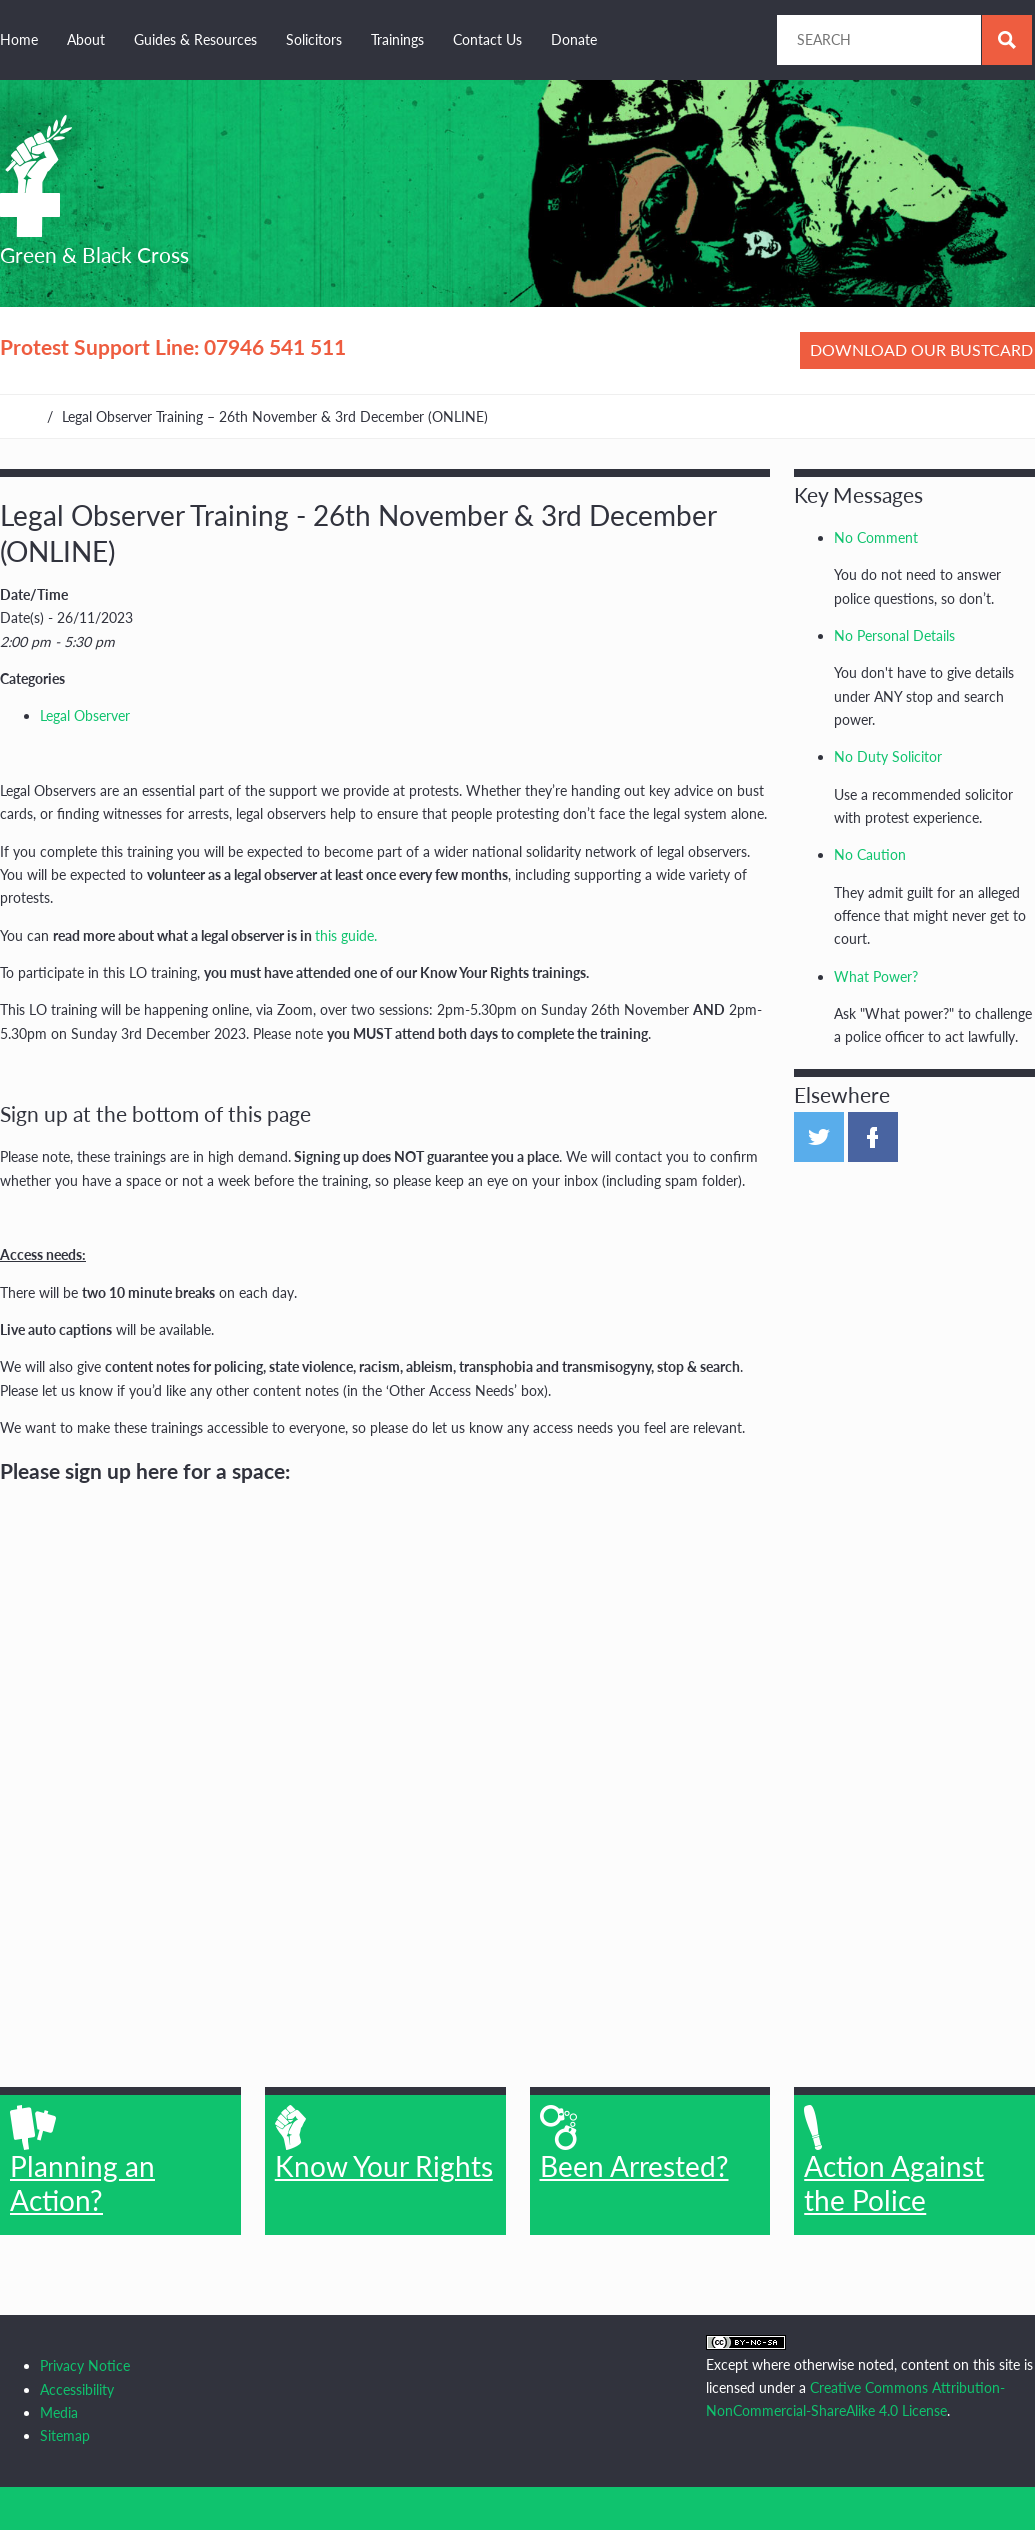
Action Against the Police (894, 2161)
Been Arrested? (634, 2144)
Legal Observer (85, 715)
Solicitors (314, 39)
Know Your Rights (384, 2144)
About (86, 39)
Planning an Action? (82, 2161)
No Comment (876, 537)
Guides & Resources (195, 39)
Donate (574, 39)
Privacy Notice (85, 2365)
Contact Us (487, 39)
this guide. (346, 935)
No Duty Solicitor (888, 756)
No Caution (870, 854)
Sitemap (65, 2435)
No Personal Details (894, 635)
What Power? (876, 976)
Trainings (397, 39)
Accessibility (77, 2389)
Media (59, 2412)
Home (19, 39)
